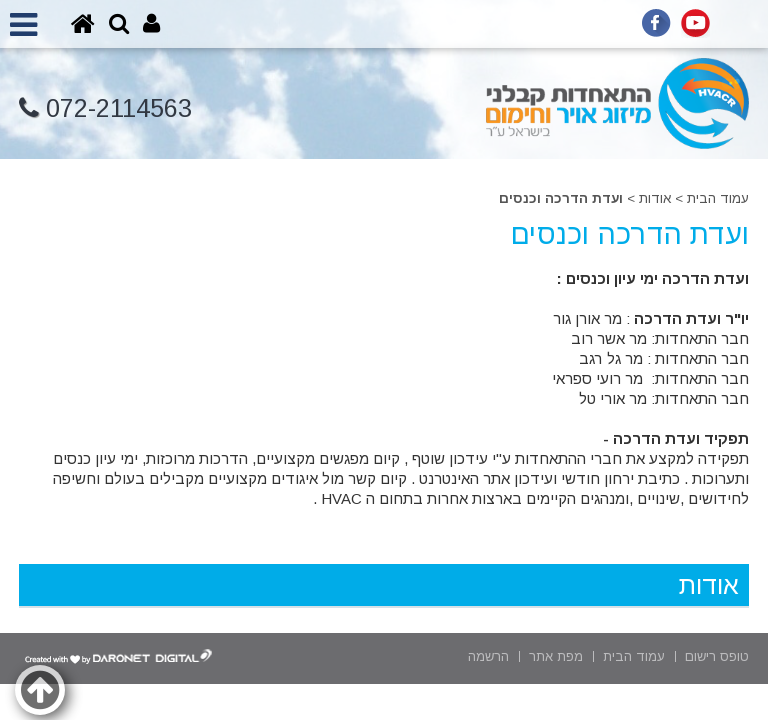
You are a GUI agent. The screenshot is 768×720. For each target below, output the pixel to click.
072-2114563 (105, 108)
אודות (655, 198)
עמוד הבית (718, 198)
